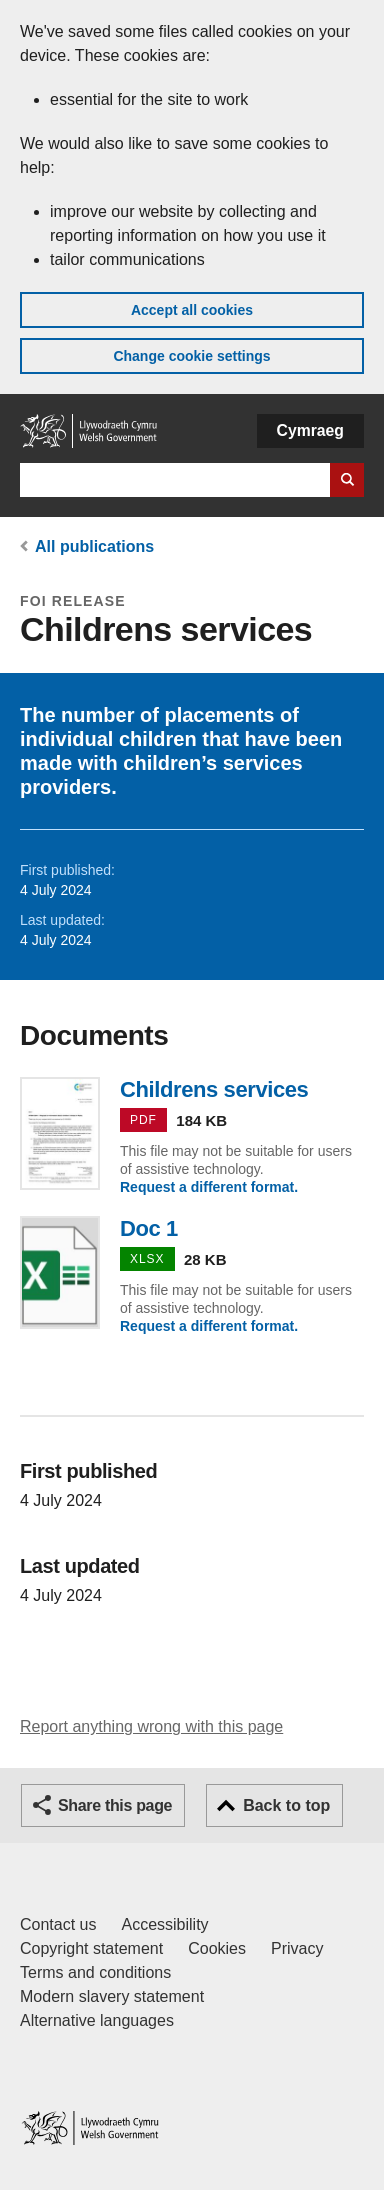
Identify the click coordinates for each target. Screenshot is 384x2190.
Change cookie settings (191, 356)
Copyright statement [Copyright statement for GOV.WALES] (91, 1948)
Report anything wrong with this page (151, 1726)
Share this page (115, 1805)
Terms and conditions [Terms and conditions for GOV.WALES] (95, 1972)
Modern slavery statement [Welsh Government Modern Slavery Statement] (112, 1996)
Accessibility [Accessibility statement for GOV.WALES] (164, 1924)
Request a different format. (209, 1187)
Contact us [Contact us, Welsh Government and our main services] (58, 1924)
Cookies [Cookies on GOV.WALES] (217, 1948)
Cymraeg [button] (310, 430)
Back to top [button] (286, 1805)
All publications (94, 546)
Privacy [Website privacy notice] (297, 1948)
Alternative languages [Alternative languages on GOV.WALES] (97, 2020)
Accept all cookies (192, 310)
